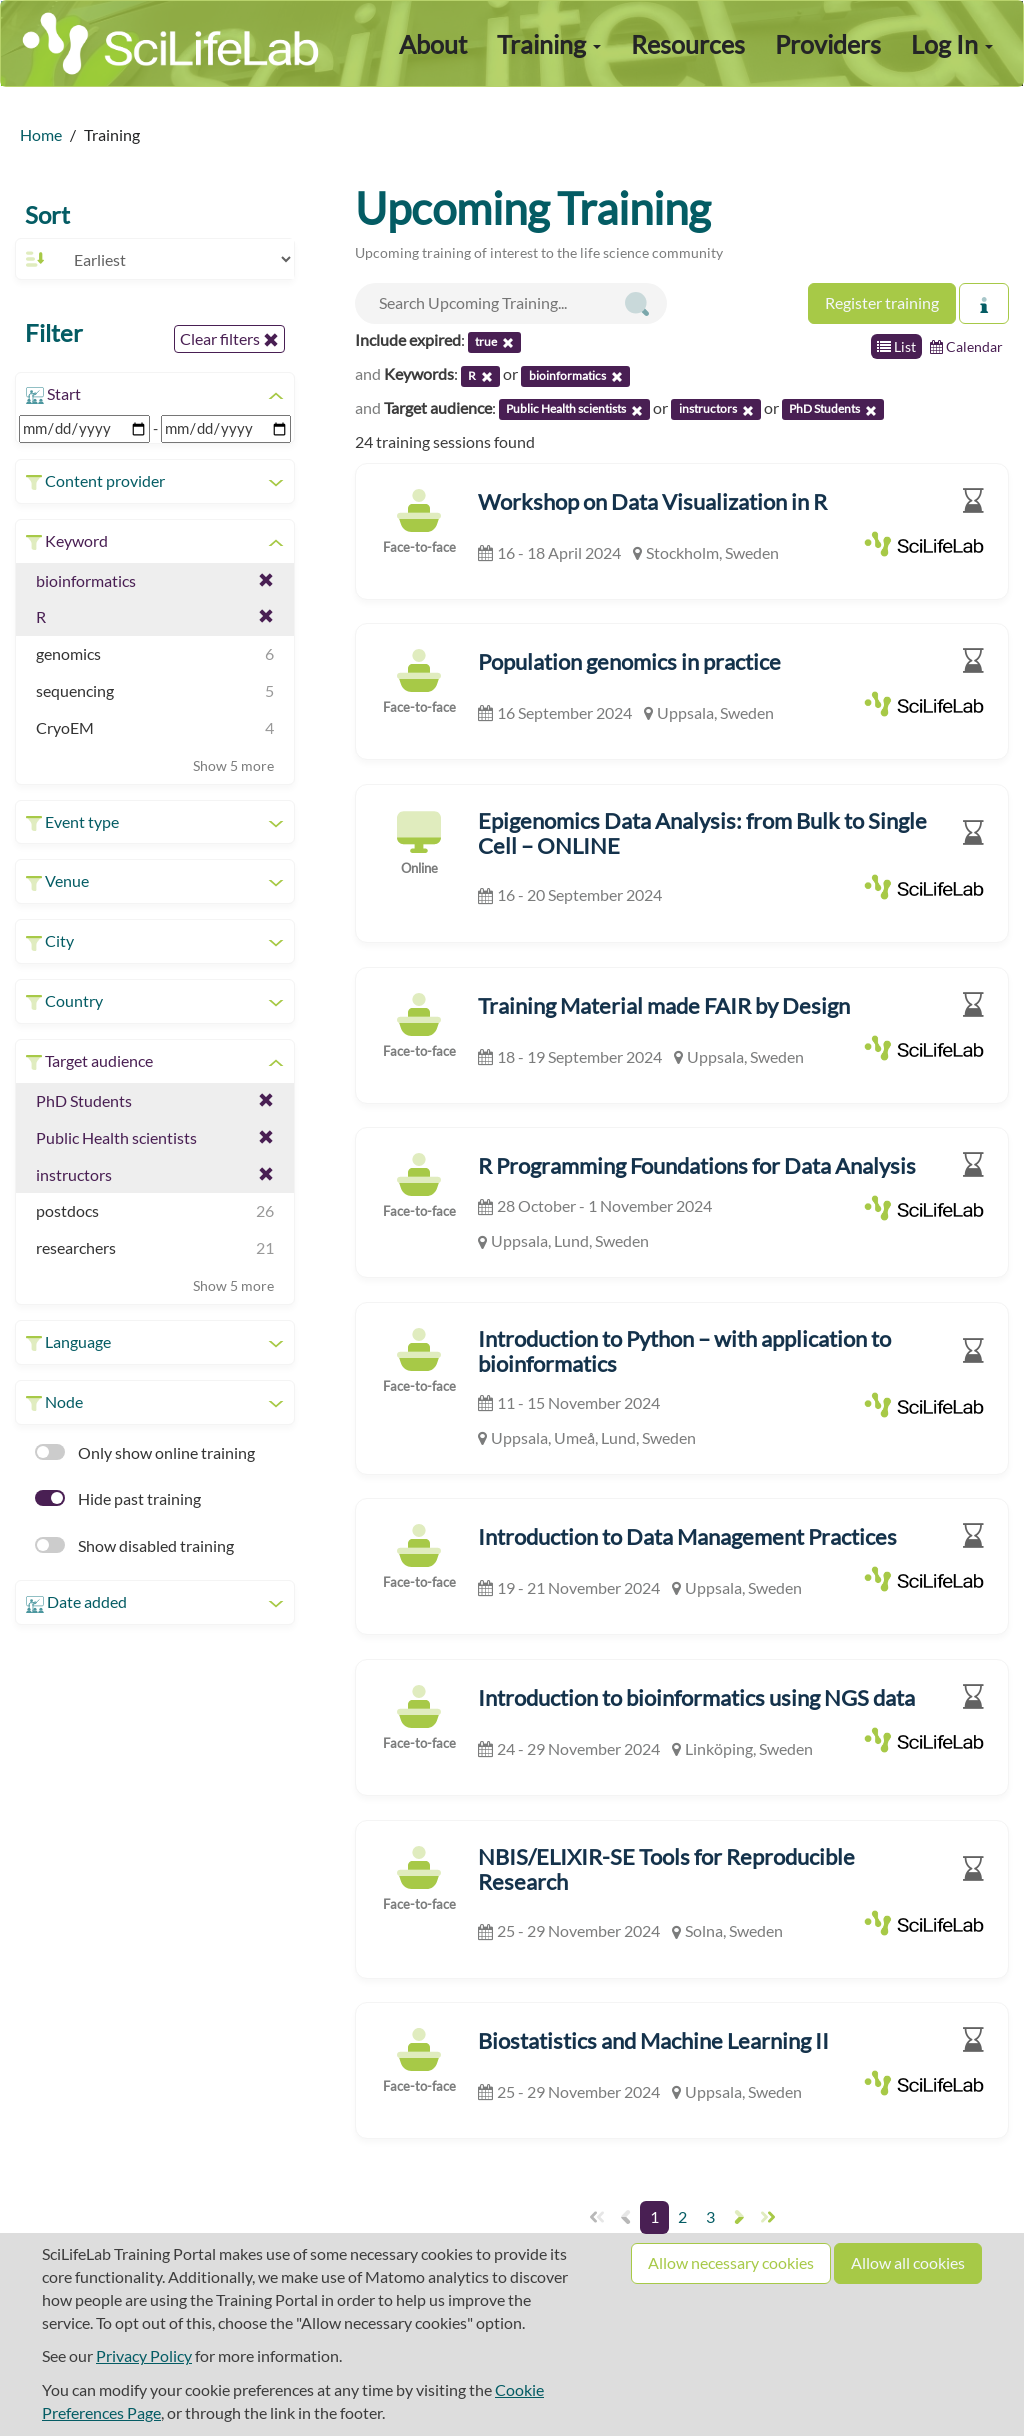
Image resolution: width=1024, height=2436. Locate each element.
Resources (688, 44)
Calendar (966, 346)
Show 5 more (233, 765)
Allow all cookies (908, 2262)
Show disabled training (134, 1545)
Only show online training (145, 1452)
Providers (828, 44)
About (433, 44)
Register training (882, 302)
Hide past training (118, 1498)
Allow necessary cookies (731, 2262)
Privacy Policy (144, 2355)
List (896, 346)
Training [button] (549, 44)
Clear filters (229, 339)
